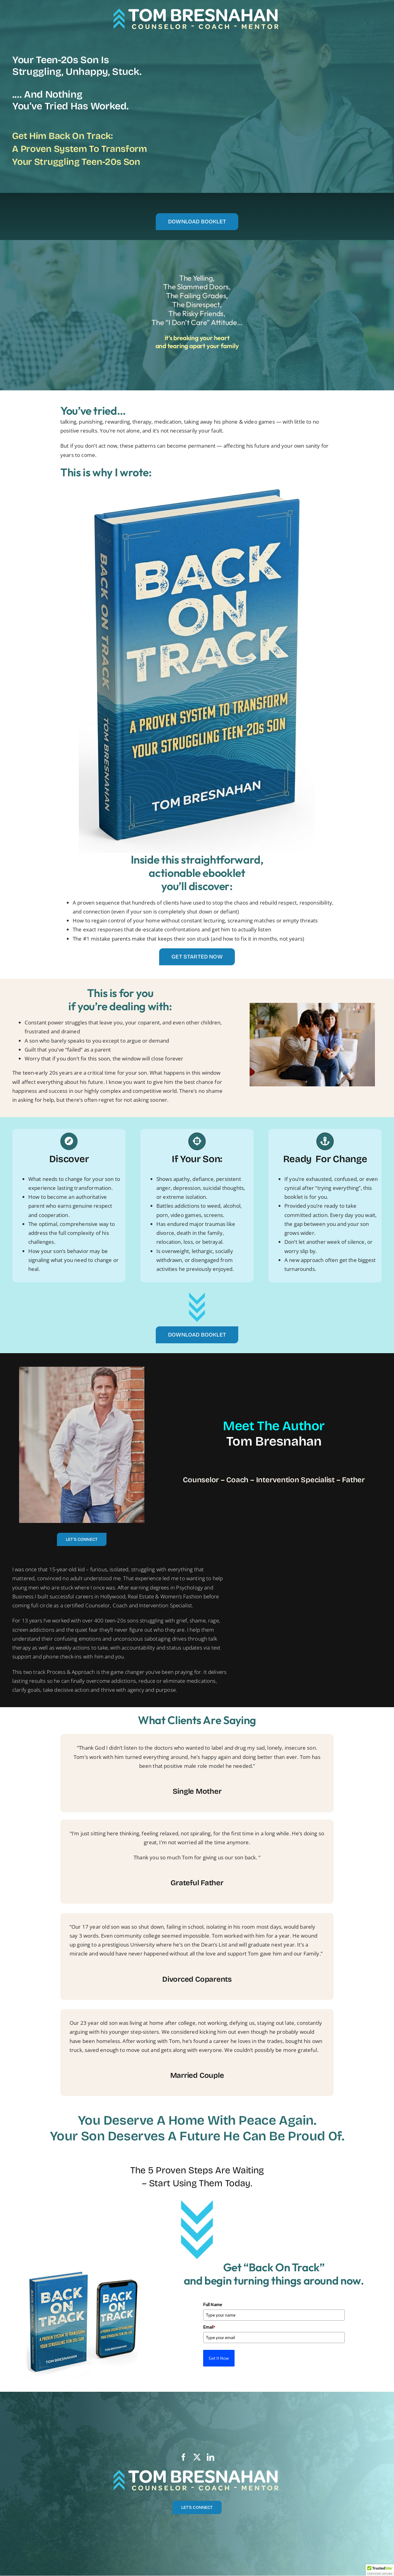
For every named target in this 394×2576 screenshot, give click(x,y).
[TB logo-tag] (197, 9)
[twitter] (197, 2457)
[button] (380, 2570)
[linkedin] (210, 2457)
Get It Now (219, 2358)
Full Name (212, 2304)
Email (209, 2327)
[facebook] (183, 2457)
